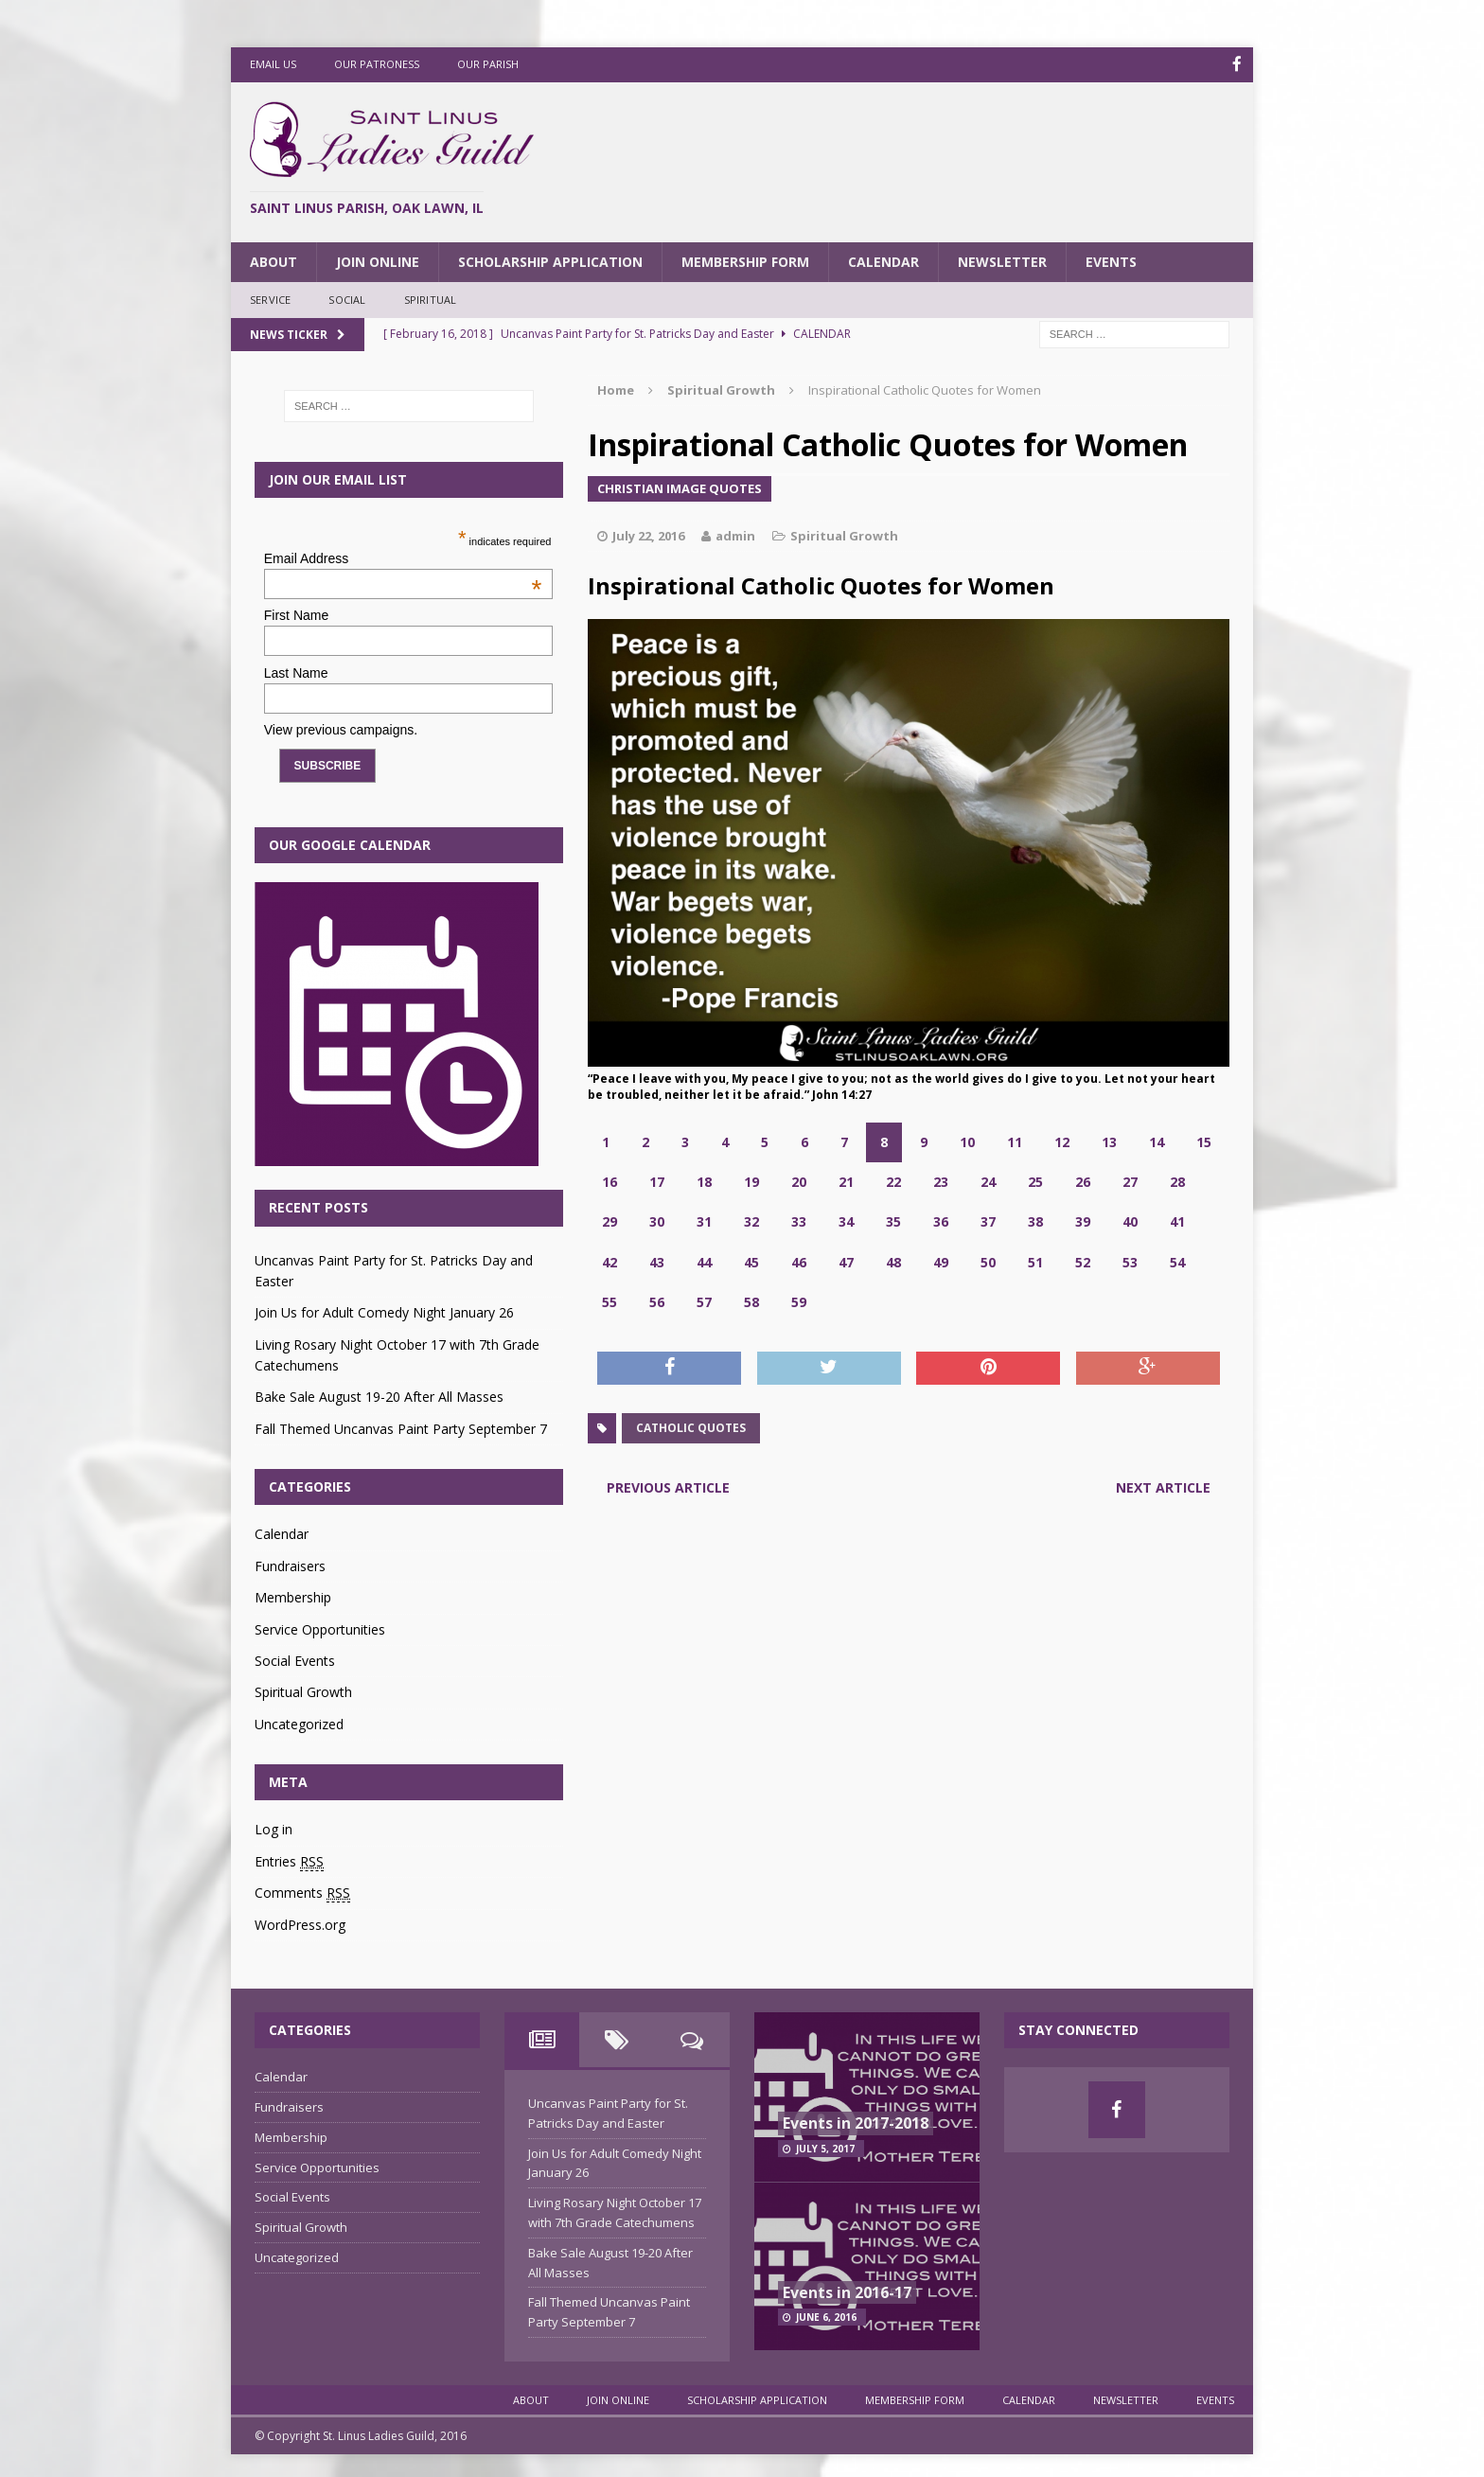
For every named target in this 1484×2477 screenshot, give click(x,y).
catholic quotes (691, 1427)
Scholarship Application (550, 260)
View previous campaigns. (340, 728)
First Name (296, 614)
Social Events (295, 1659)
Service (270, 299)
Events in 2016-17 (847, 2290)
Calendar (883, 260)
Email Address (403, 556)
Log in (273, 1828)
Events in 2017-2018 (855, 2121)
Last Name (296, 671)
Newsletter (1002, 260)
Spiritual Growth (844, 534)
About (273, 260)
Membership (293, 1596)
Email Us (273, 64)
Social (346, 299)
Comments (302, 1892)
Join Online (377, 260)
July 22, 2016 (648, 534)
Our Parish (488, 64)
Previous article (668, 1486)
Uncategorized (299, 1722)
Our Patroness (376, 64)
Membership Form (745, 260)
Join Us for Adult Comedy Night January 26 (384, 1311)
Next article (1163, 1486)
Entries (289, 1859)
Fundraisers (290, 1564)
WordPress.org (300, 1923)
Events (1111, 260)
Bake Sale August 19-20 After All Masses (379, 1396)
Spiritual (430, 299)
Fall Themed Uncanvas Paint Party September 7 (401, 1427)
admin (735, 534)
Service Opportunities (320, 1628)
